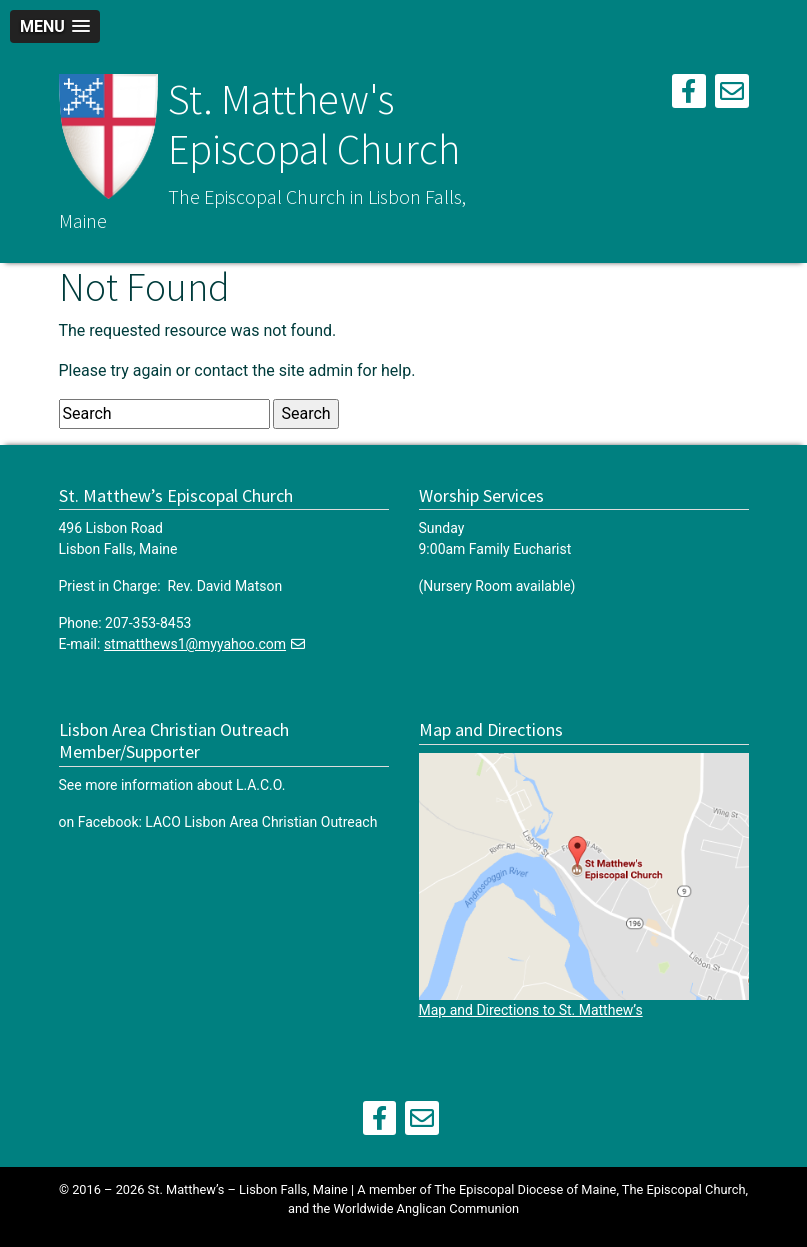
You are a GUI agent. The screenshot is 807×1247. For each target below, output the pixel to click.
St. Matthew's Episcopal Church (314, 124)
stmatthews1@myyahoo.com (195, 644)
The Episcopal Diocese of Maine (525, 1189)
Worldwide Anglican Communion (426, 1208)
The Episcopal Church (684, 1189)
